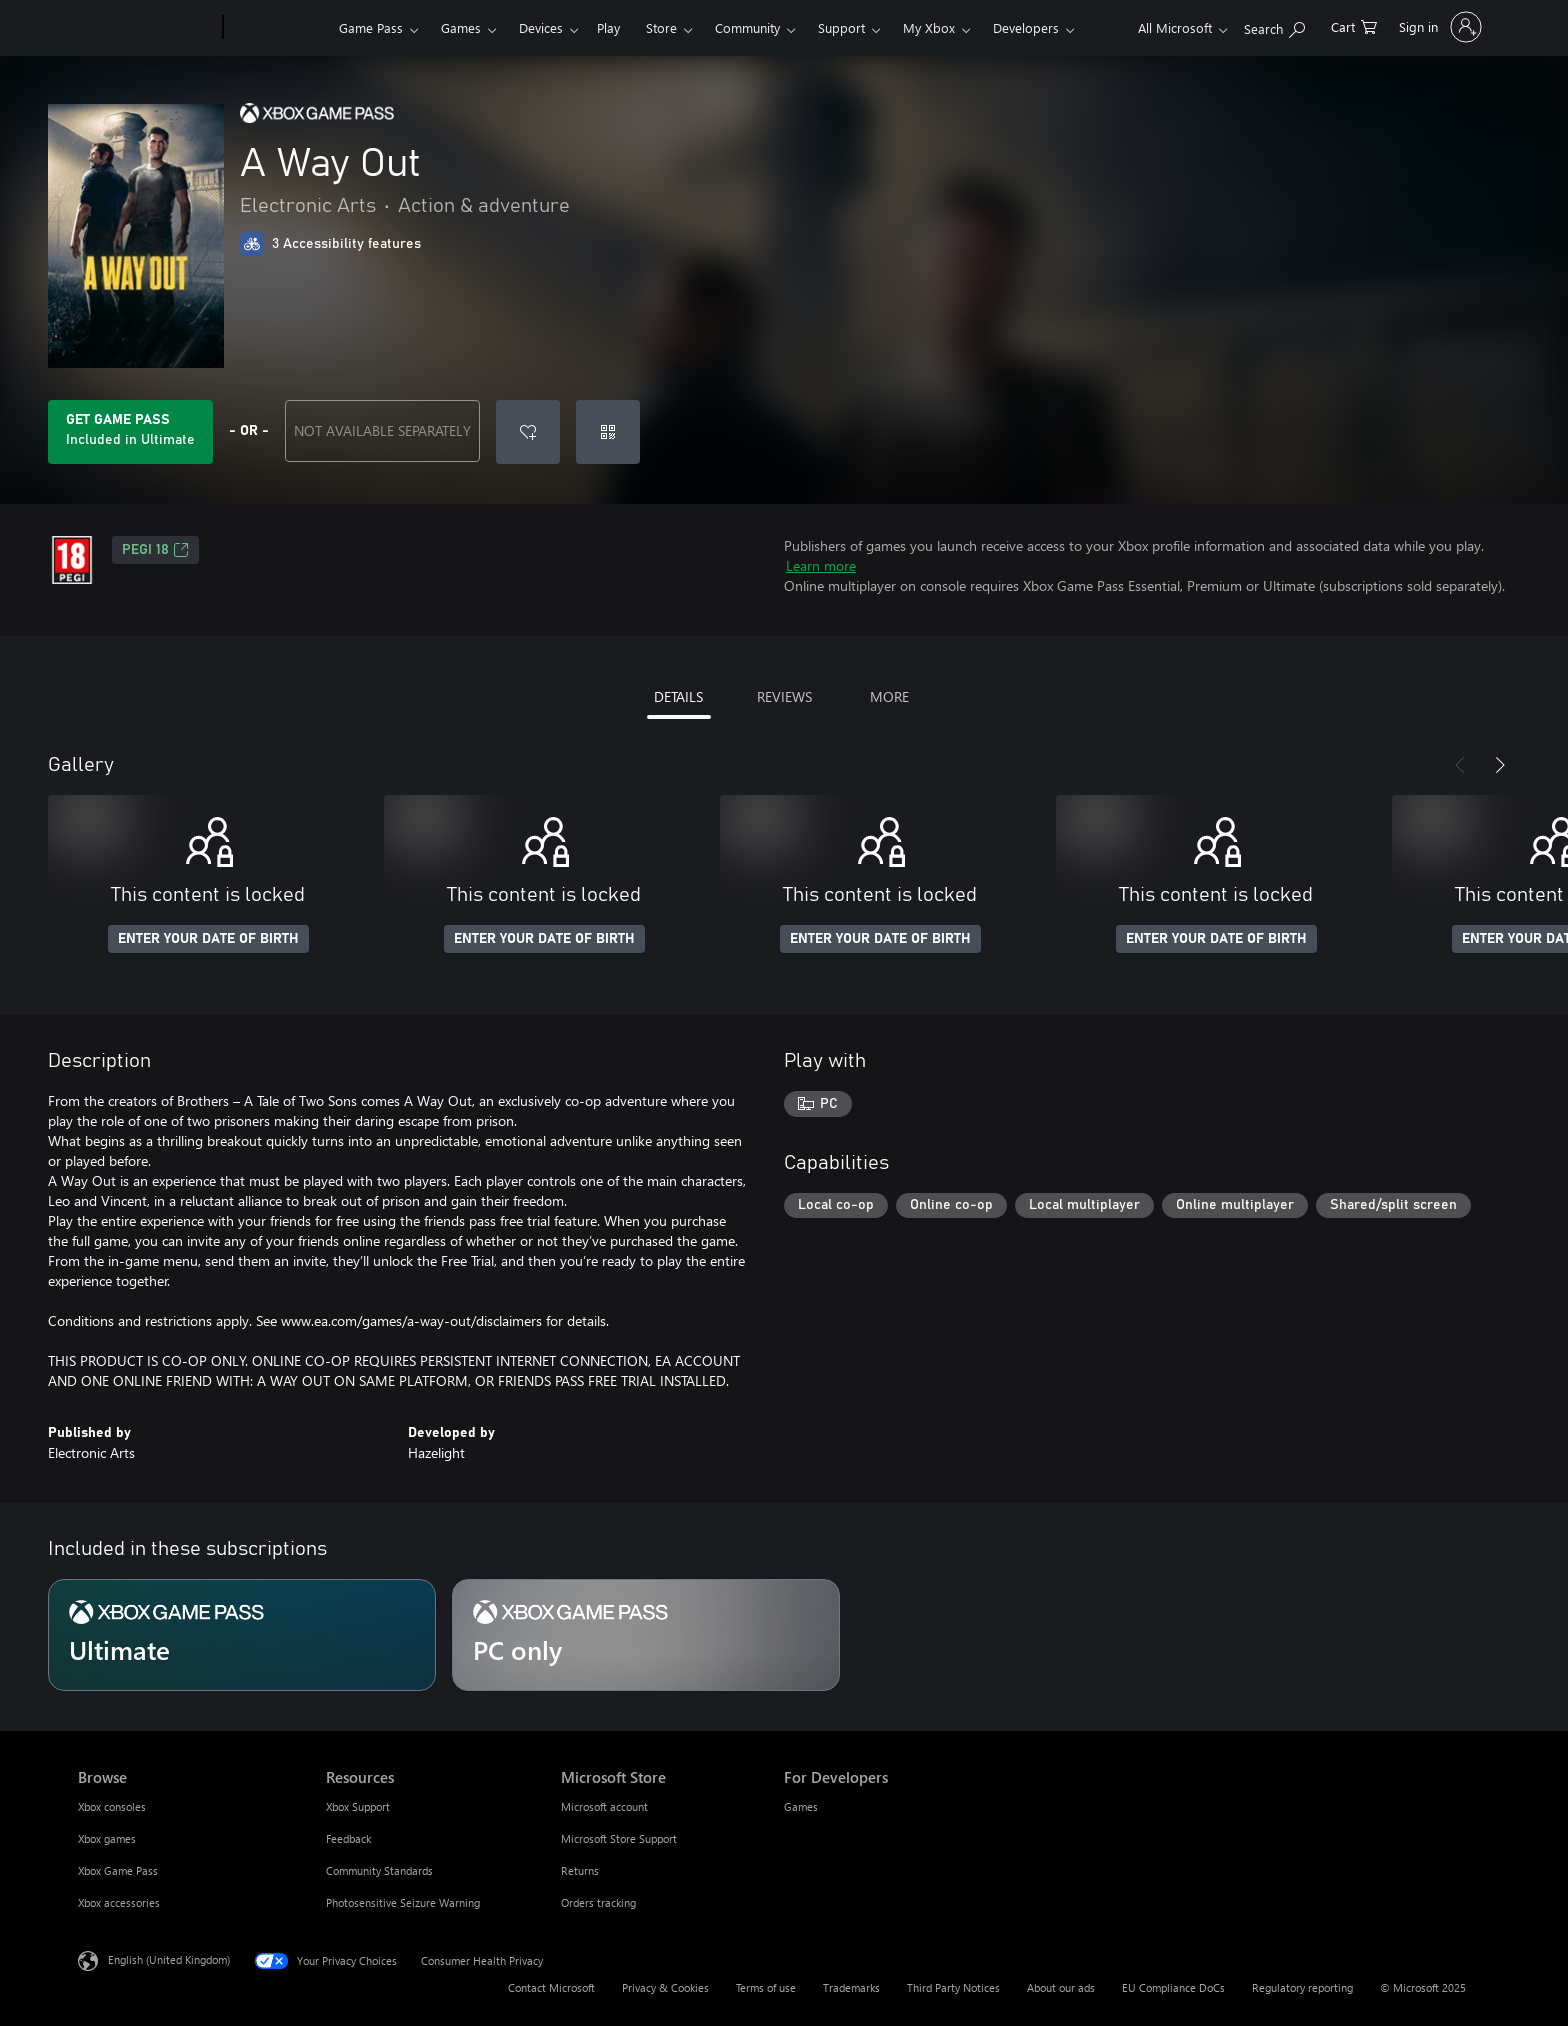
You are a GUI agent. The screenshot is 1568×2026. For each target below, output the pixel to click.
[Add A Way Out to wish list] (528, 432)
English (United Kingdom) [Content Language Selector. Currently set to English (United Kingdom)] (169, 1959)
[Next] (1500, 765)
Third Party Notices (953, 1987)
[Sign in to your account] (1438, 27)
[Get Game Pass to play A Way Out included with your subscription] (130, 432)
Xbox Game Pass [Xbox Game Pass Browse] (118, 1870)
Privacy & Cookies (665, 1987)
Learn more (821, 565)
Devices (541, 27)
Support (841, 27)
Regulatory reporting (1302, 1987)
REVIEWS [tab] (784, 696)
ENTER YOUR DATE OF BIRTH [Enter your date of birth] (208, 939)
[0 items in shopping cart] (1354, 25)
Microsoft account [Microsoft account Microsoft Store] (604, 1806)
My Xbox (929, 27)
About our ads (1061, 1987)
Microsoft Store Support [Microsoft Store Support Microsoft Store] (619, 1838)
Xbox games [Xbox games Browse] (107, 1838)
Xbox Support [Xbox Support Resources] (358, 1806)
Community (747, 27)
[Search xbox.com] (1274, 25)
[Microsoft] (146, 28)
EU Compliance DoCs (1173, 1987)
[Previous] (1460, 765)
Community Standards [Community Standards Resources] (379, 1870)
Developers (1026, 27)
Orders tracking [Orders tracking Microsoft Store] (598, 1902)
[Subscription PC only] (646, 1635)
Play (608, 27)
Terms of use (766, 1987)
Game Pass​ (371, 27)
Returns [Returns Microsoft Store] (580, 1870)
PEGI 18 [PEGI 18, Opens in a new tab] (155, 550)
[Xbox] (278, 28)
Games (461, 27)
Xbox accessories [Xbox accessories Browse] (119, 1902)
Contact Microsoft (551, 1987)
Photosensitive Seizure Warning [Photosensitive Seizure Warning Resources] (403, 1902)
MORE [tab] (889, 696)
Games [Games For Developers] (801, 1806)
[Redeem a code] (608, 432)
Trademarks (851, 1987)
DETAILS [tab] (678, 696)
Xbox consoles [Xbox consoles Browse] (112, 1806)
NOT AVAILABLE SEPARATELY (382, 430)
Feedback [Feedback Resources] (348, 1838)
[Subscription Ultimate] (242, 1635)
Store (661, 27)
